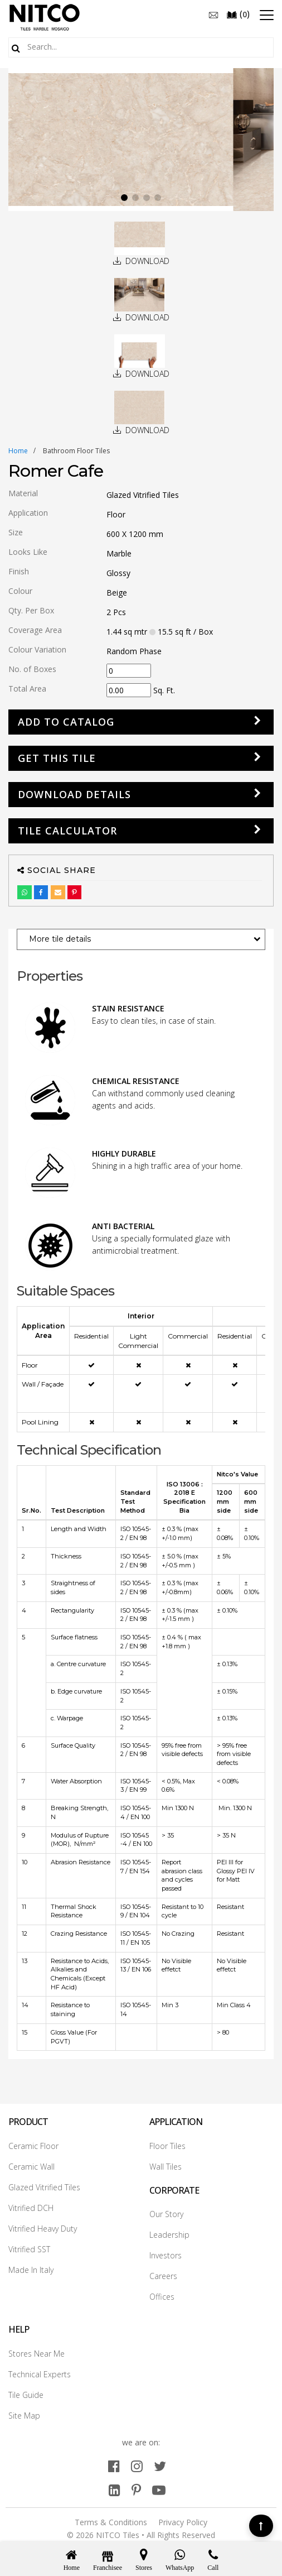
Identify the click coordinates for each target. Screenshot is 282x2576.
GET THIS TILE (57, 758)
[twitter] (160, 2466)
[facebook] (114, 2466)
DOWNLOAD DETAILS (74, 794)
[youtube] (159, 2490)
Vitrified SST (29, 2249)
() (238, 14)
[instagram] (137, 2466)
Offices (161, 2296)
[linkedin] (114, 2490)
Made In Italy (31, 2270)
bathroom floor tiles (76, 450)
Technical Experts (39, 2374)
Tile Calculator (67, 830)
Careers (163, 2276)
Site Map (24, 2415)
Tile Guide (25, 2395)
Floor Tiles (167, 2146)
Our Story (166, 2214)
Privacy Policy (182, 2522)
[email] (213, 14)
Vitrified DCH (31, 2208)
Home (18, 450)
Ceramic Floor (33, 2146)
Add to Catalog (66, 721)
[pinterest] (136, 2490)
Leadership (169, 2234)
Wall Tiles (165, 2166)
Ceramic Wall (31, 2166)
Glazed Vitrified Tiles (44, 2187)
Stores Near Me (36, 2353)
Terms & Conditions (111, 2522)
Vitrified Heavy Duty (42, 2228)
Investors (165, 2255)
